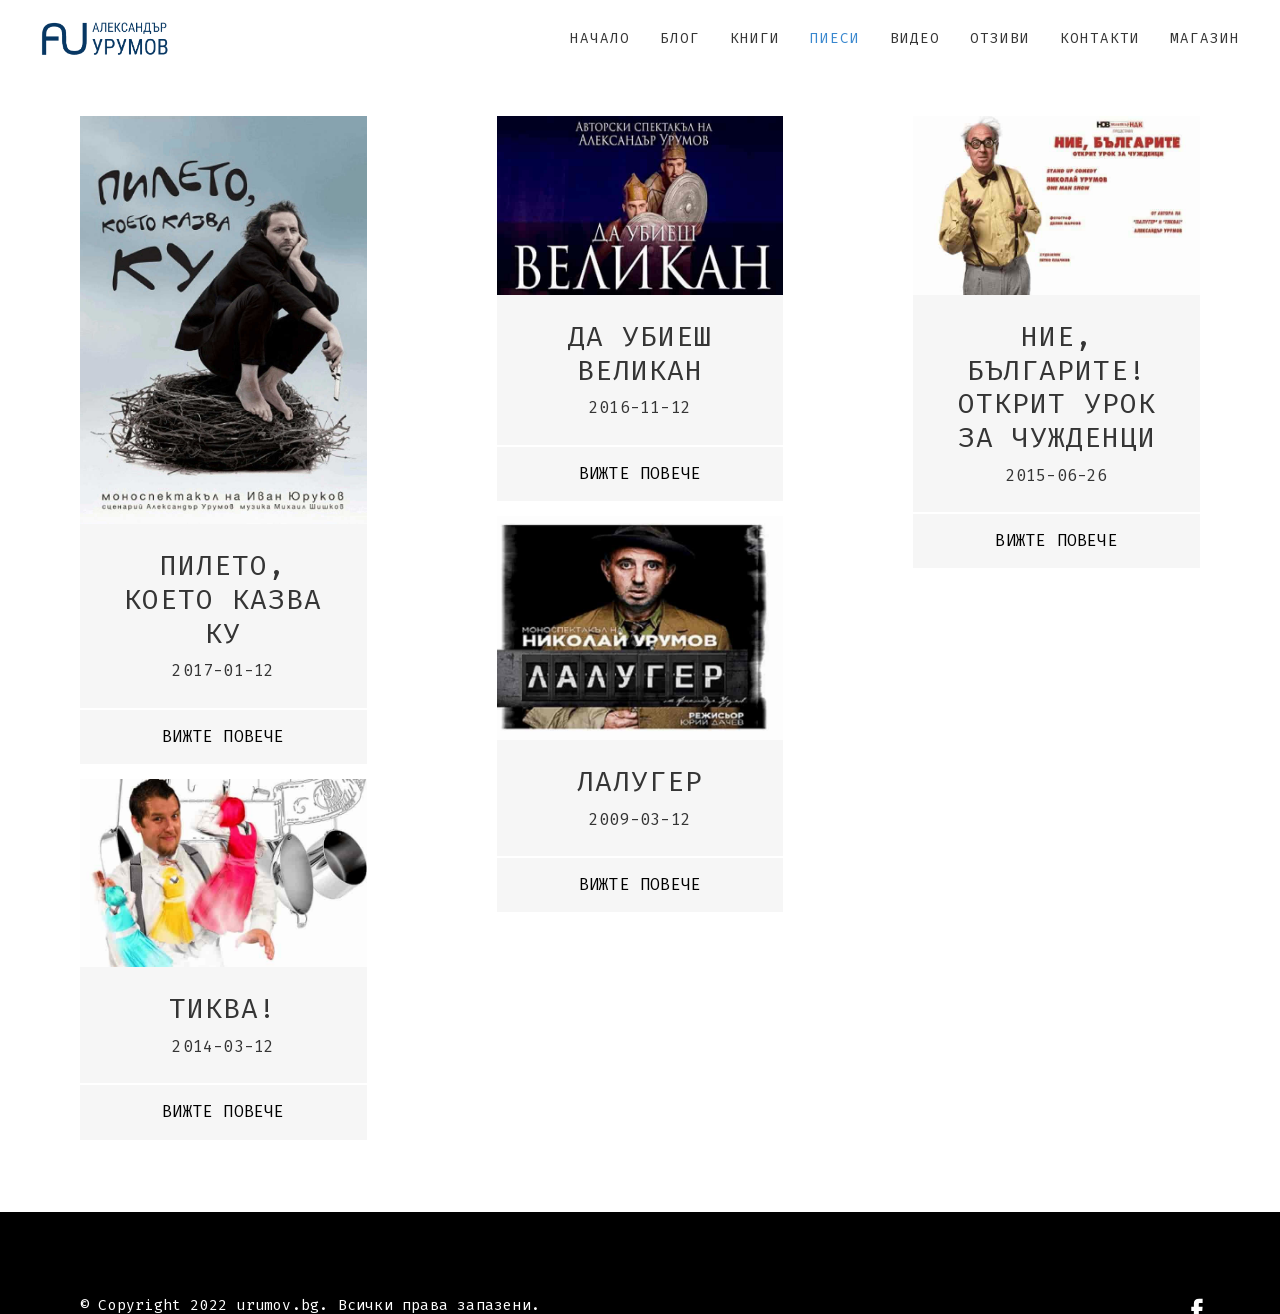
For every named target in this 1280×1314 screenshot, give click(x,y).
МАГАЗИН (1205, 38)
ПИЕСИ (835, 38)
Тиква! (223, 1008)
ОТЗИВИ (1000, 38)
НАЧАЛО (600, 38)
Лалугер (640, 781)
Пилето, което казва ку (223, 599)
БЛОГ (680, 38)
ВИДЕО (915, 38)
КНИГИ (755, 38)
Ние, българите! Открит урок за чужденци (1057, 387)
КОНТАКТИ (1100, 38)
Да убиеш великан (640, 353)
